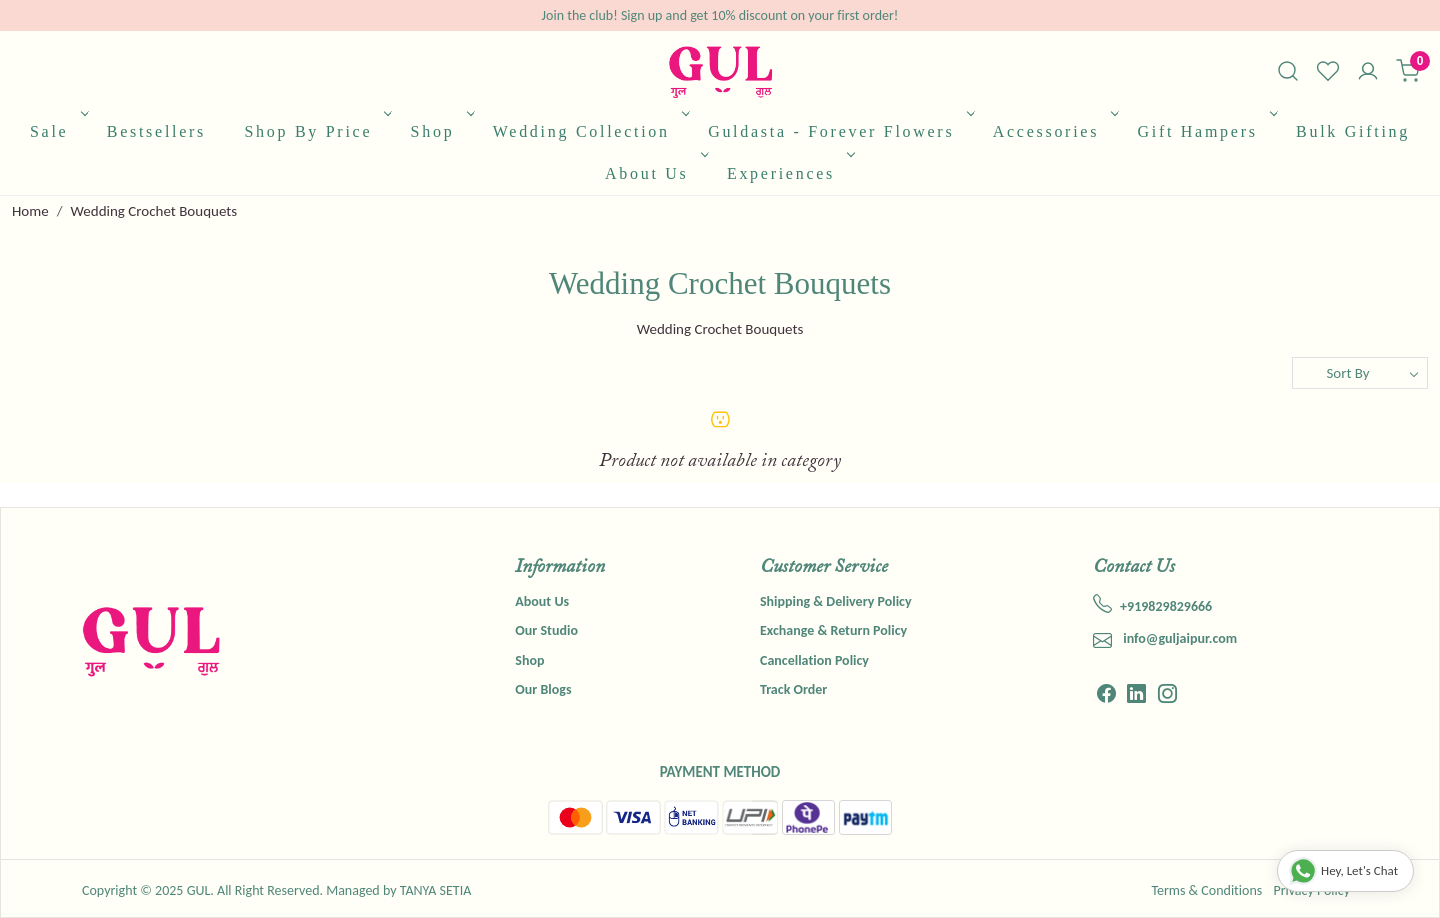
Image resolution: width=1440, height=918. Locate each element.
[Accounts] (1368, 73)
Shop (441, 131)
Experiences (789, 173)
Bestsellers (156, 131)
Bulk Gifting (1353, 131)
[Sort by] (1360, 373)
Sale (57, 131)
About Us (655, 173)
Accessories (1054, 131)
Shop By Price (316, 131)
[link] (1288, 71)
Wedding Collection (589, 131)
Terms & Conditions (1206, 890)
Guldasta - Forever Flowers (839, 131)
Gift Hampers (1205, 131)
